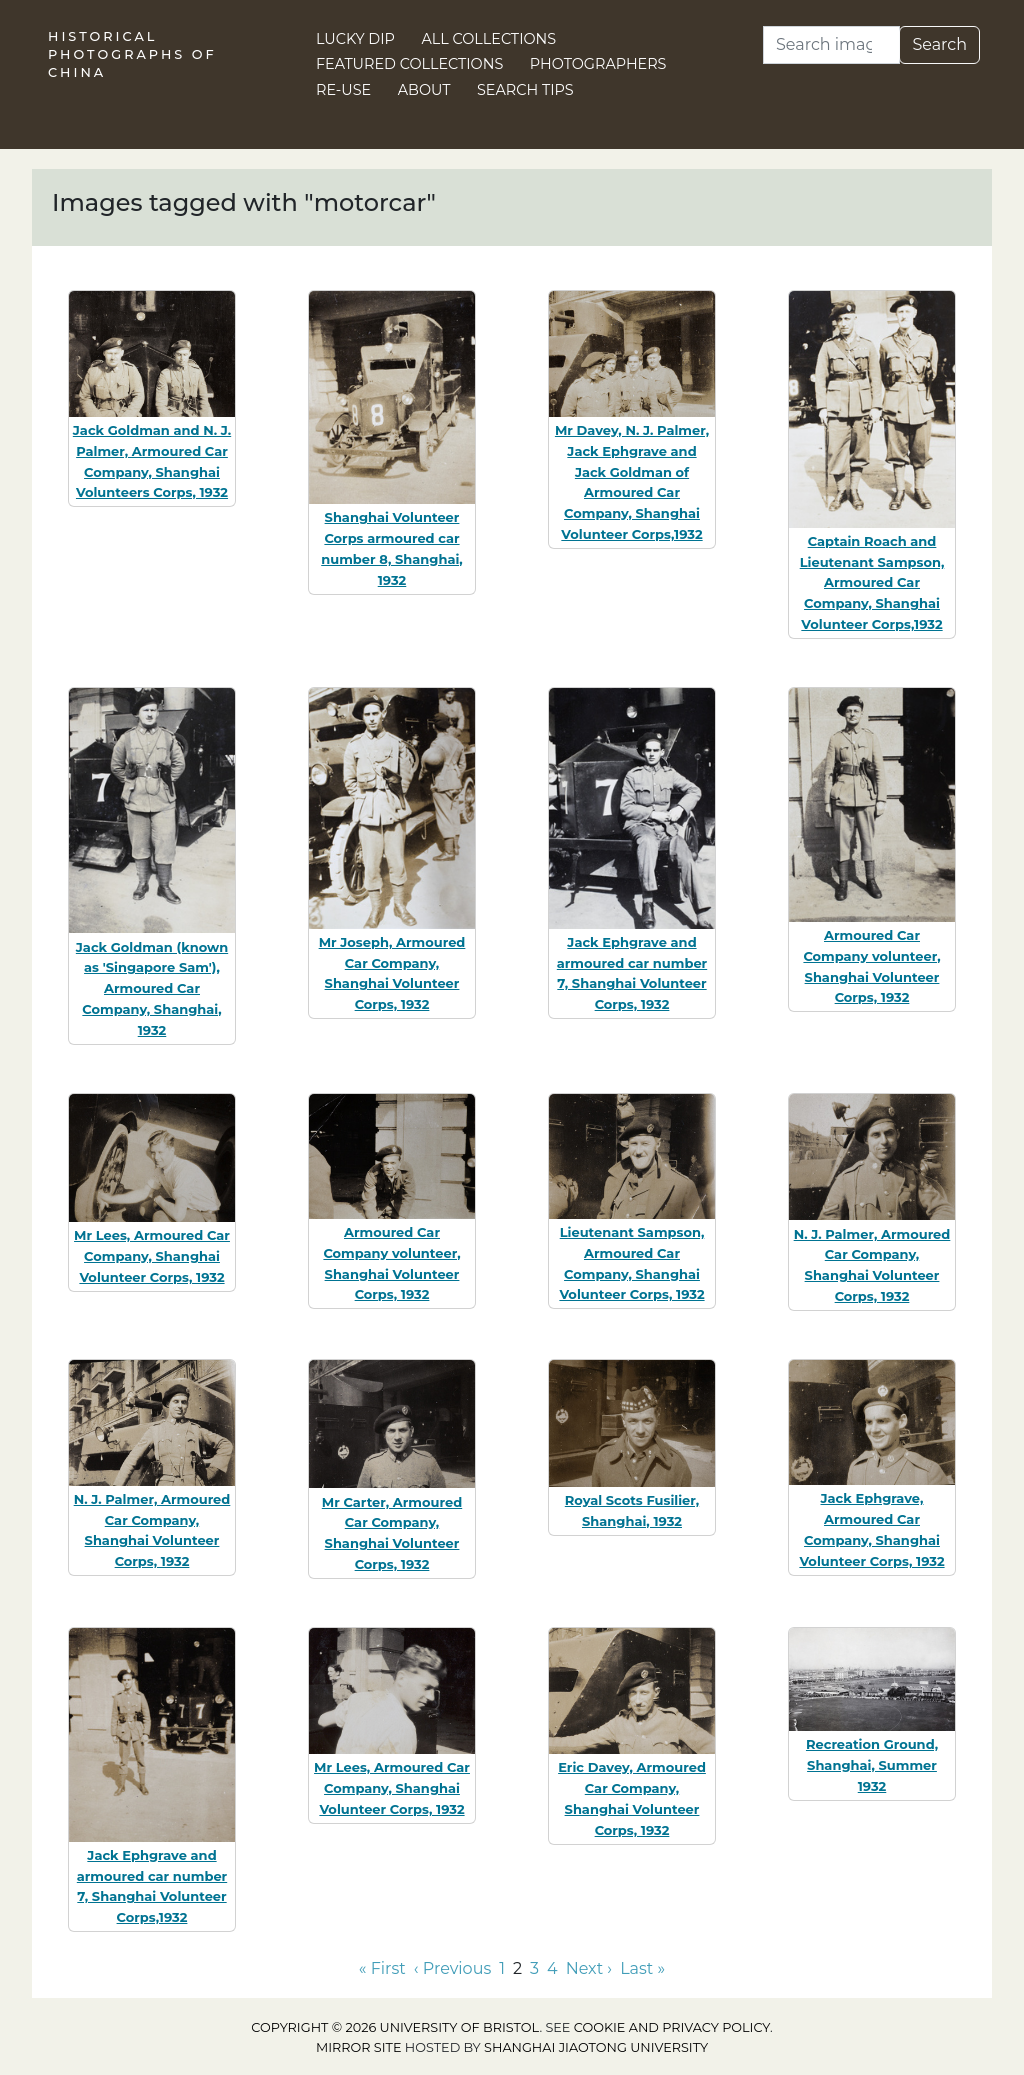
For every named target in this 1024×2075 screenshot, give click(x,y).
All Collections (489, 39)
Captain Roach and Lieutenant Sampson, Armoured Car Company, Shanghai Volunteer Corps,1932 (872, 582)
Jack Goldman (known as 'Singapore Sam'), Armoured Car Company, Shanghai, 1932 (152, 988)
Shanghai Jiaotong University (596, 2047)
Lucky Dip (355, 39)
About (424, 90)
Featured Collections (409, 64)
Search (939, 44)
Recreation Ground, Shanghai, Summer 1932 (872, 1765)
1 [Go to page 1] (502, 1968)
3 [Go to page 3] (534, 1968)
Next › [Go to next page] (589, 1968)
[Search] (831, 45)
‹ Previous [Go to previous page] (452, 1968)
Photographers (598, 64)
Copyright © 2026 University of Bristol (395, 2027)
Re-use (343, 90)
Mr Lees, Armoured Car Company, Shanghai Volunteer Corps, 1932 (152, 1256)
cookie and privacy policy (672, 2027)
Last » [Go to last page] (642, 1968)
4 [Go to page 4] (552, 1968)
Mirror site (359, 2047)
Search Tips (525, 90)
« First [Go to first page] (382, 1968)
